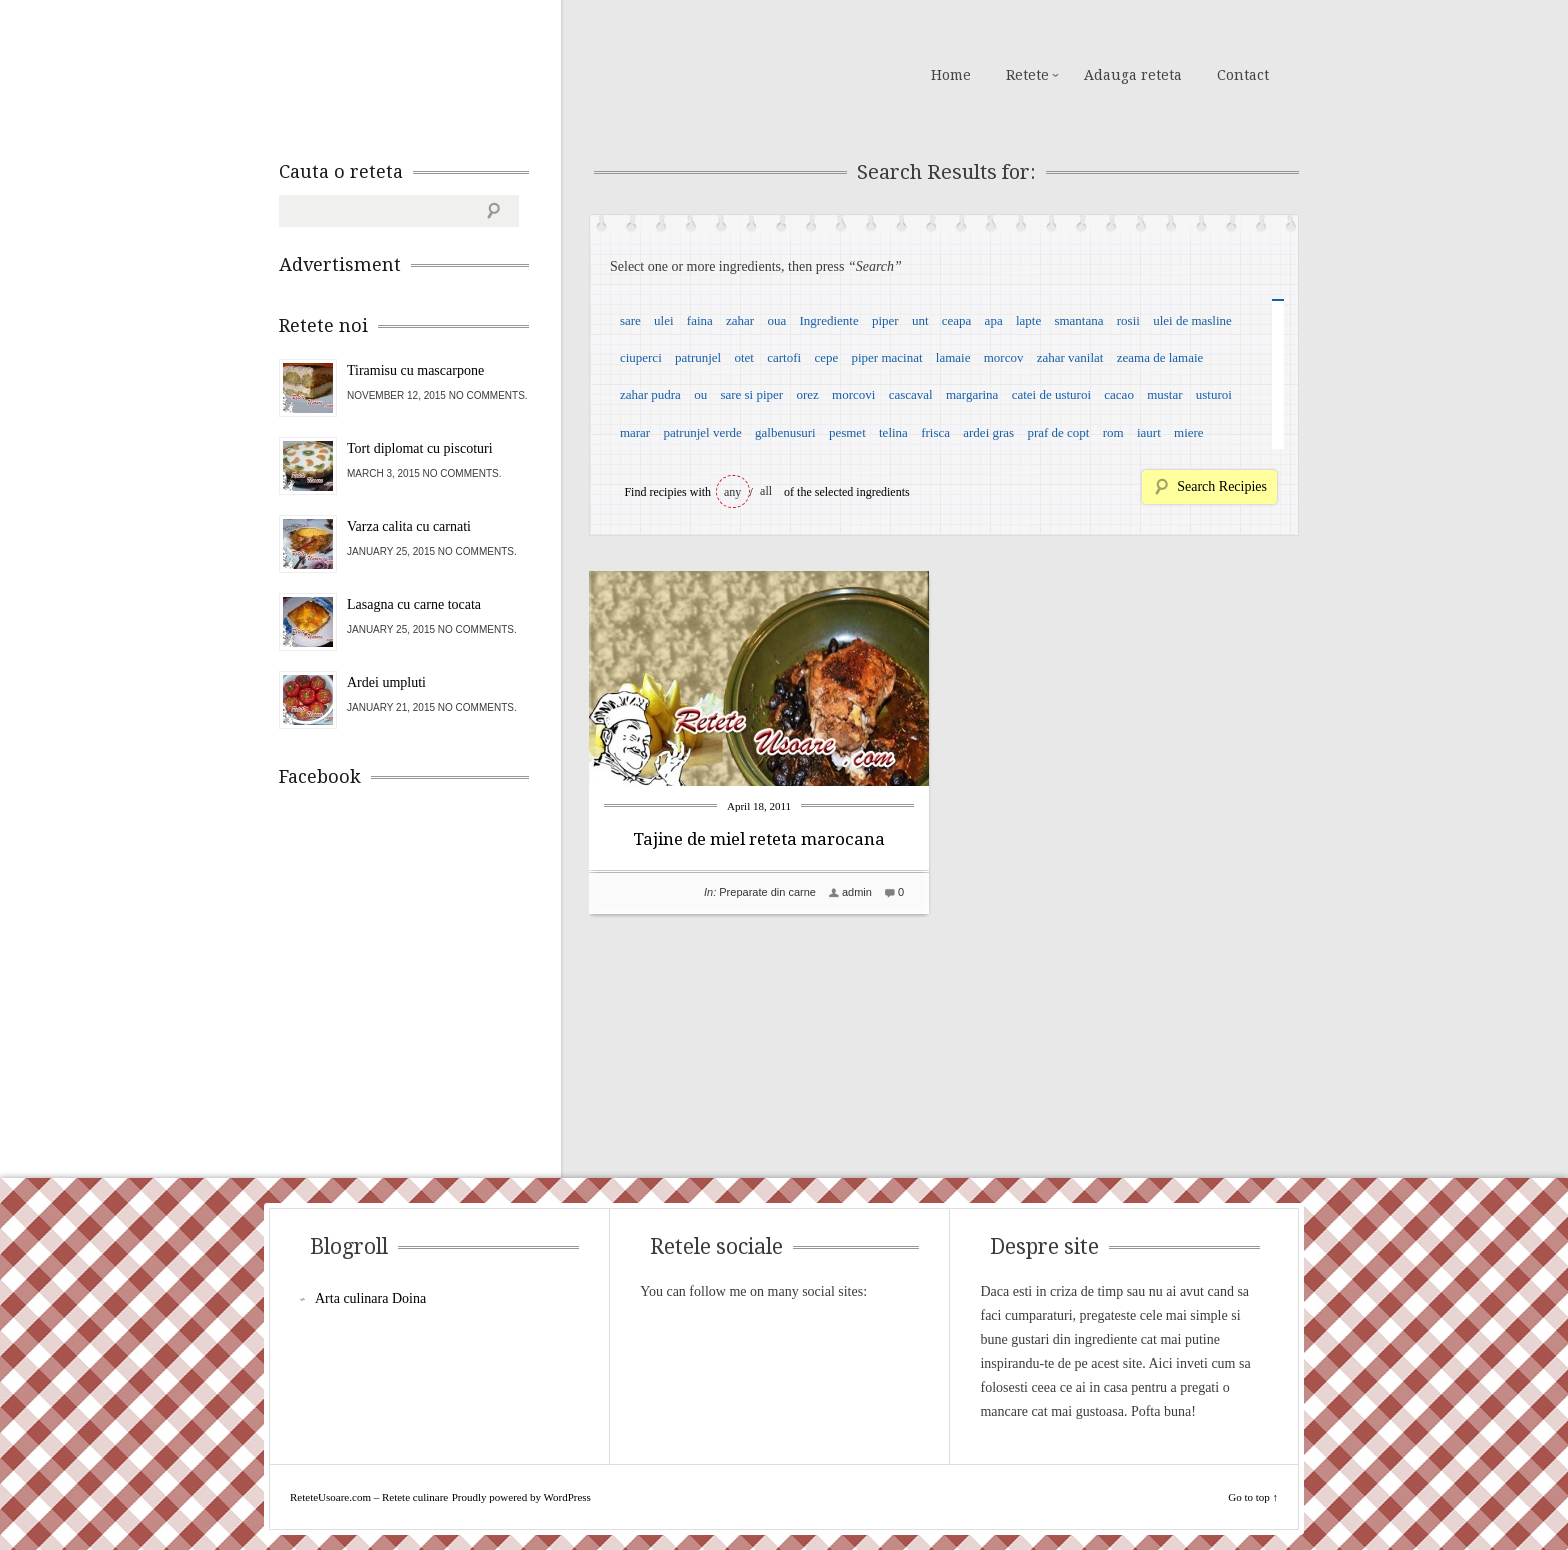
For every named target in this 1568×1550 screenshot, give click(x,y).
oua (776, 320)
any (732, 492)
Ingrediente (828, 320)
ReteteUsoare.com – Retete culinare (423, 73)
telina (893, 432)
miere (1189, 432)
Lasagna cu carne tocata (414, 604)
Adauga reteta (1133, 75)
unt (920, 320)
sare (630, 320)
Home (951, 75)
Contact (1243, 75)
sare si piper (751, 394)
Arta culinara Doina (370, 1298)
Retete (1027, 75)
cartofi (784, 357)
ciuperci (641, 357)
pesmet (847, 432)
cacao (1119, 394)
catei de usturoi (1051, 394)
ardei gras (988, 432)
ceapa (957, 320)
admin (857, 892)
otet (744, 357)
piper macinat (886, 357)
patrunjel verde (702, 432)
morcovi (853, 394)
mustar (1164, 394)
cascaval (911, 394)
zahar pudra (650, 394)
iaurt (1149, 432)
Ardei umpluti (386, 682)
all (766, 491)
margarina (972, 394)
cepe (826, 357)
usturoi (1214, 394)
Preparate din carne (767, 892)
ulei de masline (1192, 320)
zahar (740, 320)
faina (700, 320)
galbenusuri (785, 432)
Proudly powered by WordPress (521, 1497)
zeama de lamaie (1160, 357)
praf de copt (1058, 432)
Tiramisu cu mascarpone (415, 370)
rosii (1128, 320)
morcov (1004, 357)
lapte (1028, 320)
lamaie (953, 357)
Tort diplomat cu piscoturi (420, 448)
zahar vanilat (1070, 357)
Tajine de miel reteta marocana (759, 839)
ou (700, 394)
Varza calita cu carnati (409, 526)
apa (994, 320)
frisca (935, 432)
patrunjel (698, 357)
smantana (1078, 320)
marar (635, 432)
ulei (664, 320)
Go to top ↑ (1253, 1497)
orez (807, 394)
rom (1113, 432)
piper (885, 320)
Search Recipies (1222, 486)
